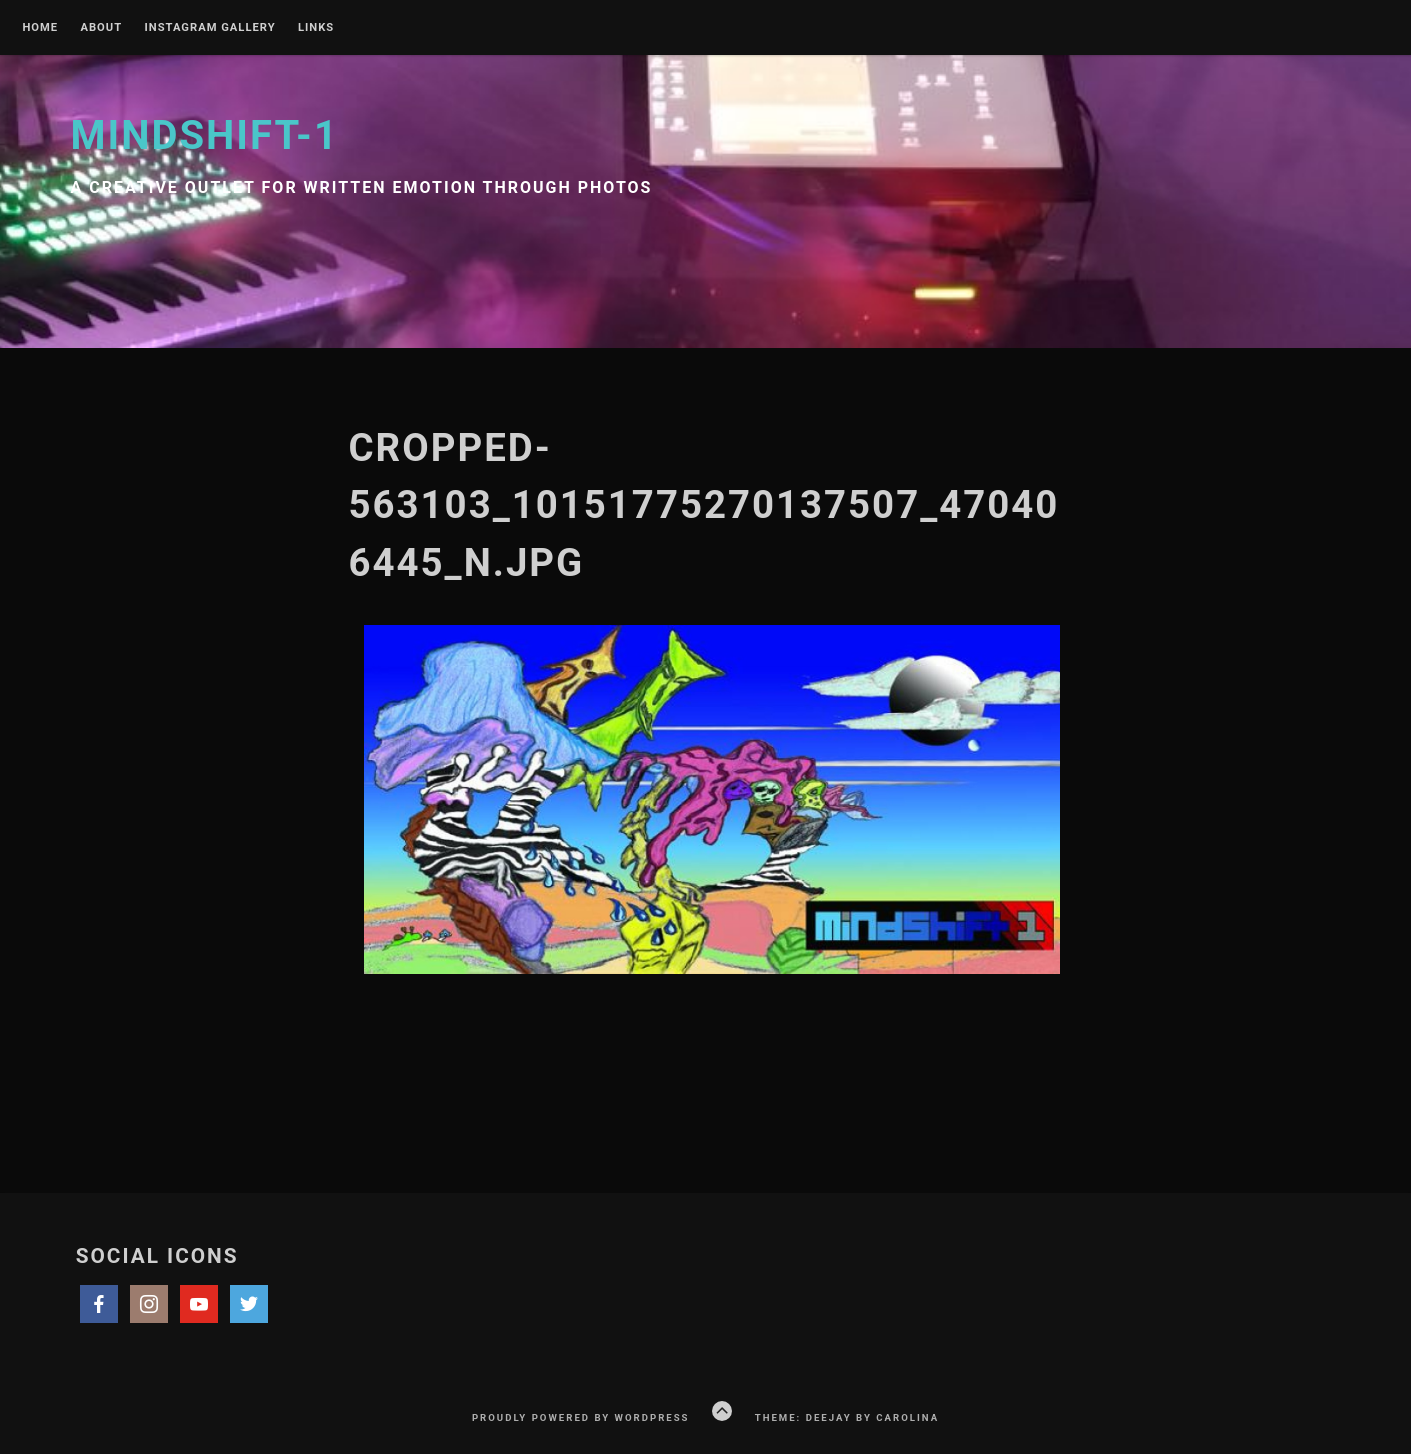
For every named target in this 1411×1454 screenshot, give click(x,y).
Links (316, 28)
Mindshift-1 (205, 135)
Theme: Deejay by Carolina (847, 1417)
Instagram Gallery (210, 28)
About (101, 28)
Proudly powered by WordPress (581, 1417)
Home (40, 28)
